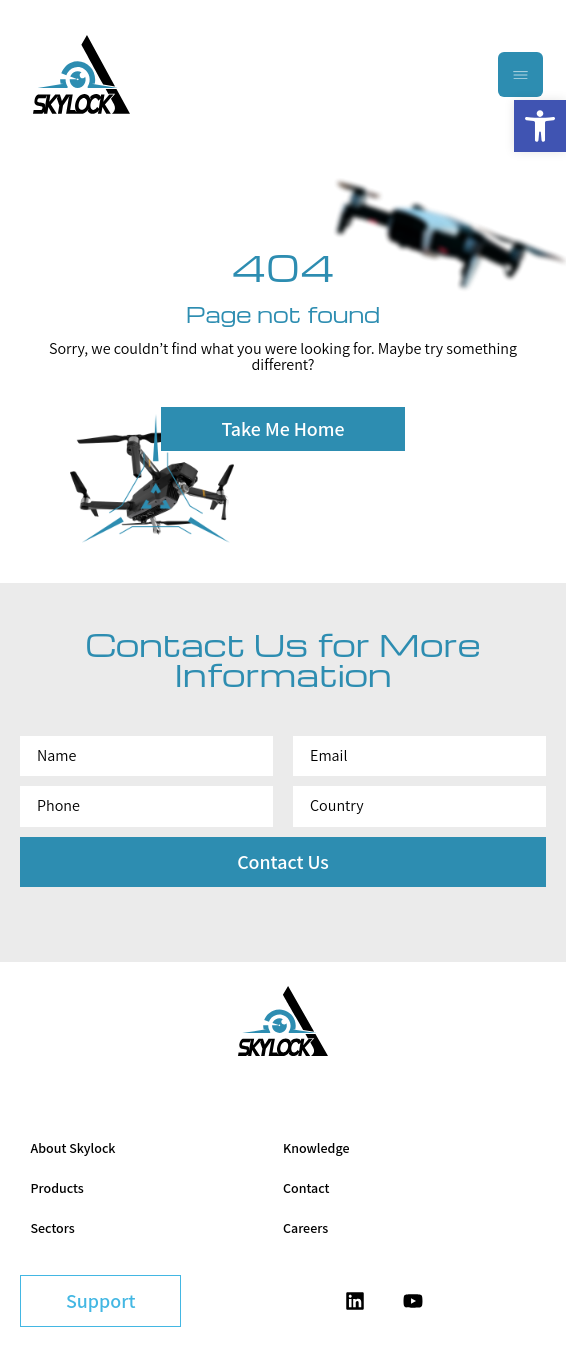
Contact (306, 1188)
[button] (540, 126)
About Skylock (73, 1148)
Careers (305, 1228)
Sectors (53, 1228)
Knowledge (316, 1148)
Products (57, 1188)
